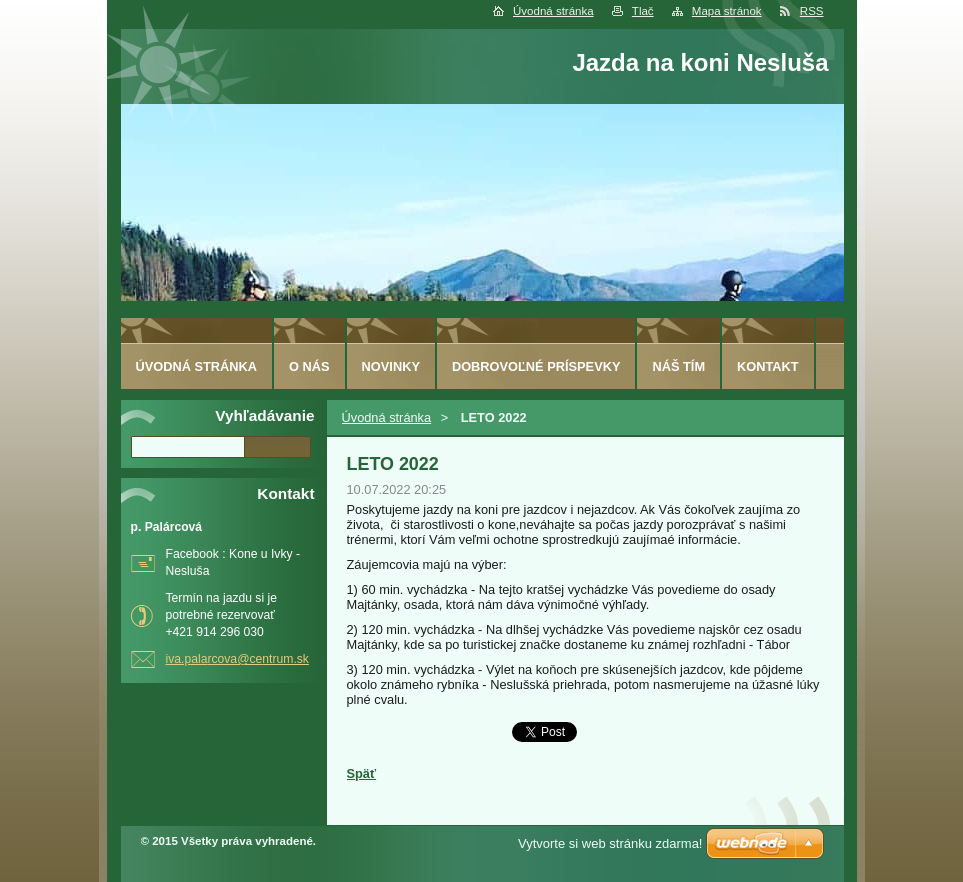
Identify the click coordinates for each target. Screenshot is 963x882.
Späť (362, 773)
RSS (812, 11)
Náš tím (678, 366)
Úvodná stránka (553, 11)
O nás (309, 366)
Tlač (643, 11)
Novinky (391, 366)
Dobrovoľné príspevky (536, 366)
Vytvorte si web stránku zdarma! (610, 843)
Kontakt (768, 366)
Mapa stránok (727, 11)
